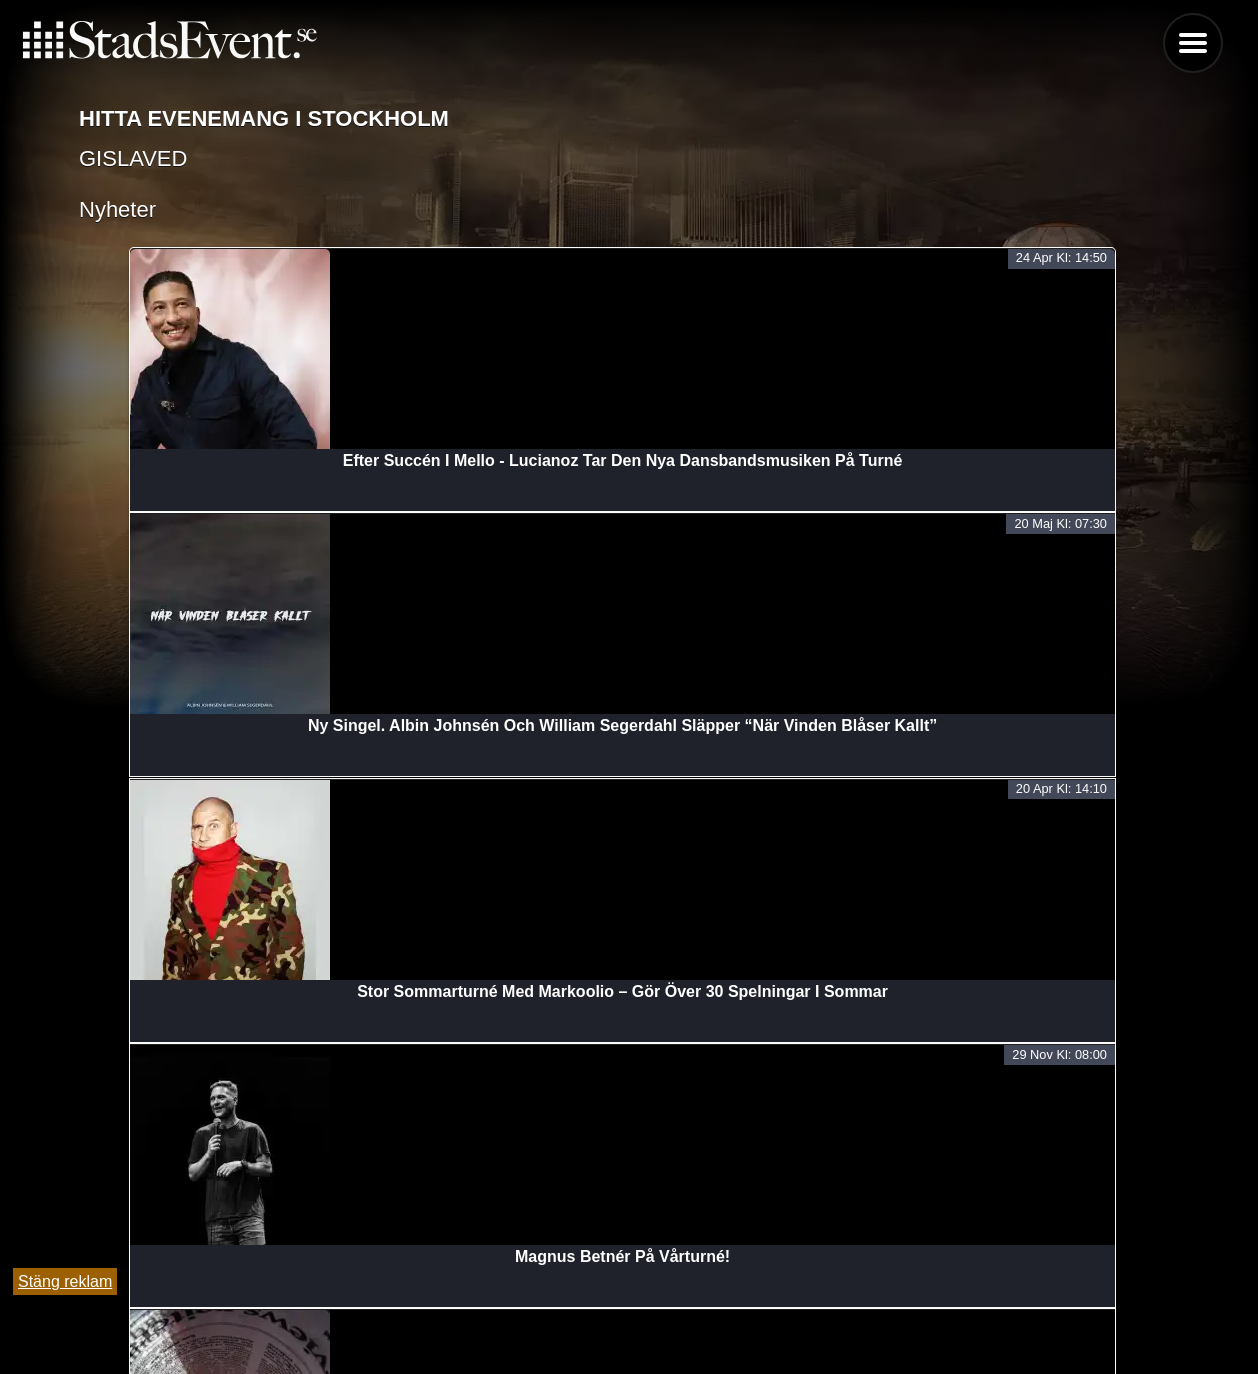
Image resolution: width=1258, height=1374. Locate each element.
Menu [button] (1193, 43)
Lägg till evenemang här (629, 1325)
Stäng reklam (65, 1281)
